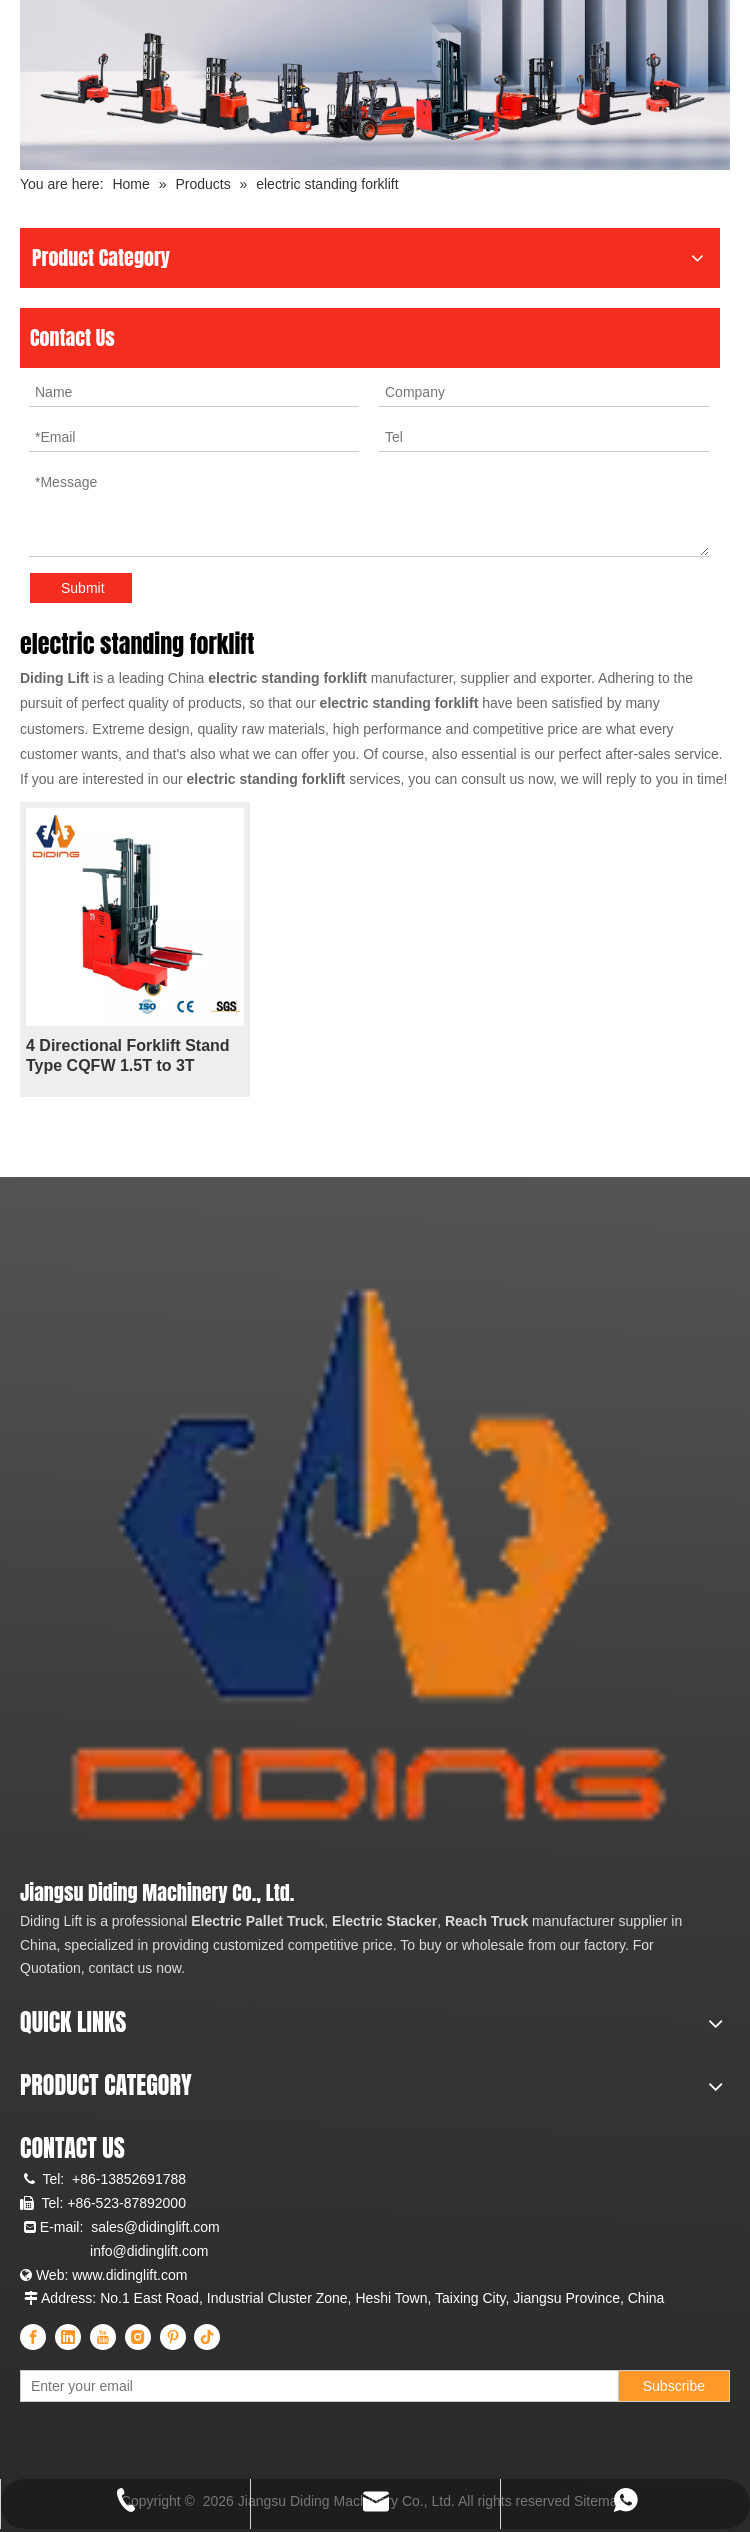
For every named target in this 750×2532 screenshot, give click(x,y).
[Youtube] (103, 2337)
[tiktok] (207, 2337)
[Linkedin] (68, 2337)
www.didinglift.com (129, 2275)
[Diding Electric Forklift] (375, 85)
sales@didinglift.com (155, 2227)
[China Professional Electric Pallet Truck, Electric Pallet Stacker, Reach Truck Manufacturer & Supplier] (362, 1566)
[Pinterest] (173, 2337)
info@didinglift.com (149, 2251)
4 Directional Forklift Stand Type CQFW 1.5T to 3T (128, 1055)
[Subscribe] (674, 2386)
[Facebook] (33, 2337)
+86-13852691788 (129, 2179)
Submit (83, 588)
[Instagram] (138, 2337)
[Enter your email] (108, 2386)
